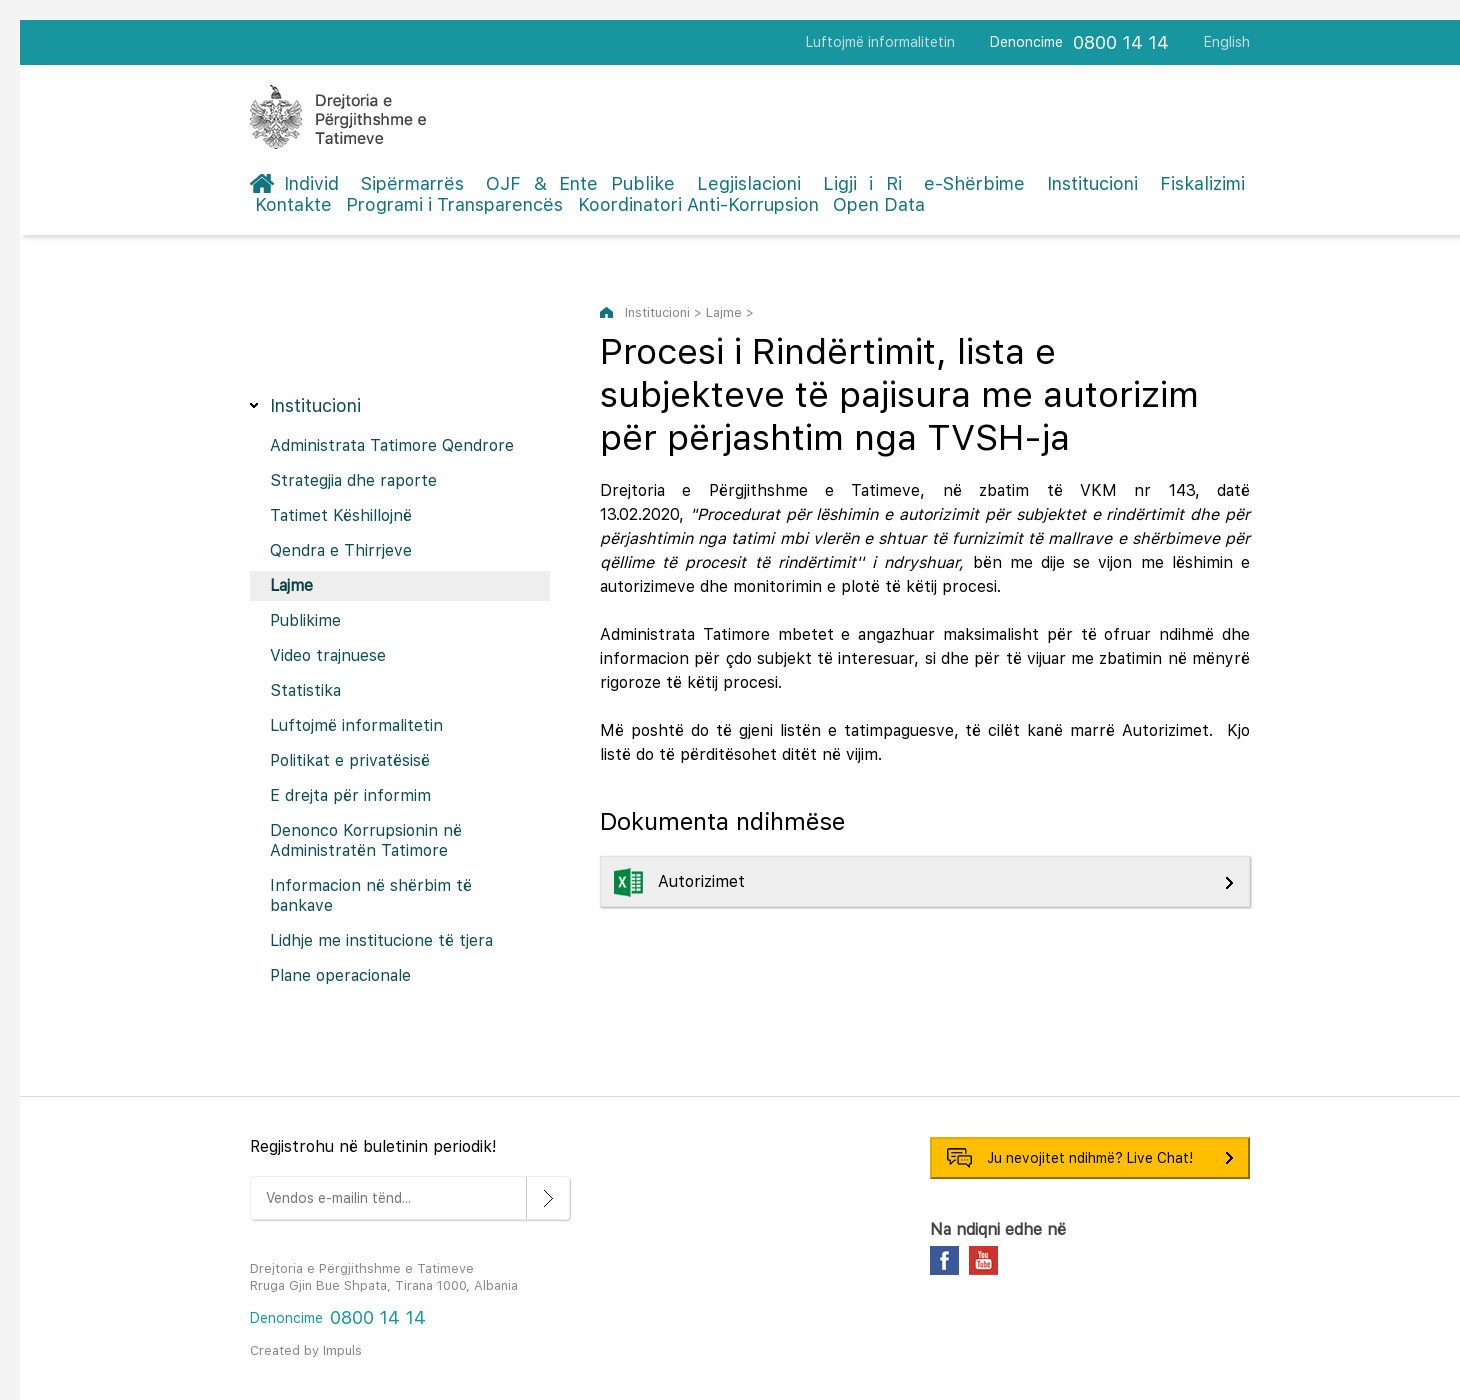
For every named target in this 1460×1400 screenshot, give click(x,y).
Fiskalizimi (1202, 183)
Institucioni (1092, 183)
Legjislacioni (749, 183)
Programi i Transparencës (454, 204)
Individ (311, 183)
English (1227, 42)
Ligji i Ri (862, 183)
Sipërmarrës (412, 183)
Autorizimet (704, 881)
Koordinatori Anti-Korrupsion (698, 204)
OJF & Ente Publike (580, 183)
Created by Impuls (306, 1350)
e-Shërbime (974, 183)
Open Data (879, 204)
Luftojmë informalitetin (880, 42)
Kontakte (293, 204)
